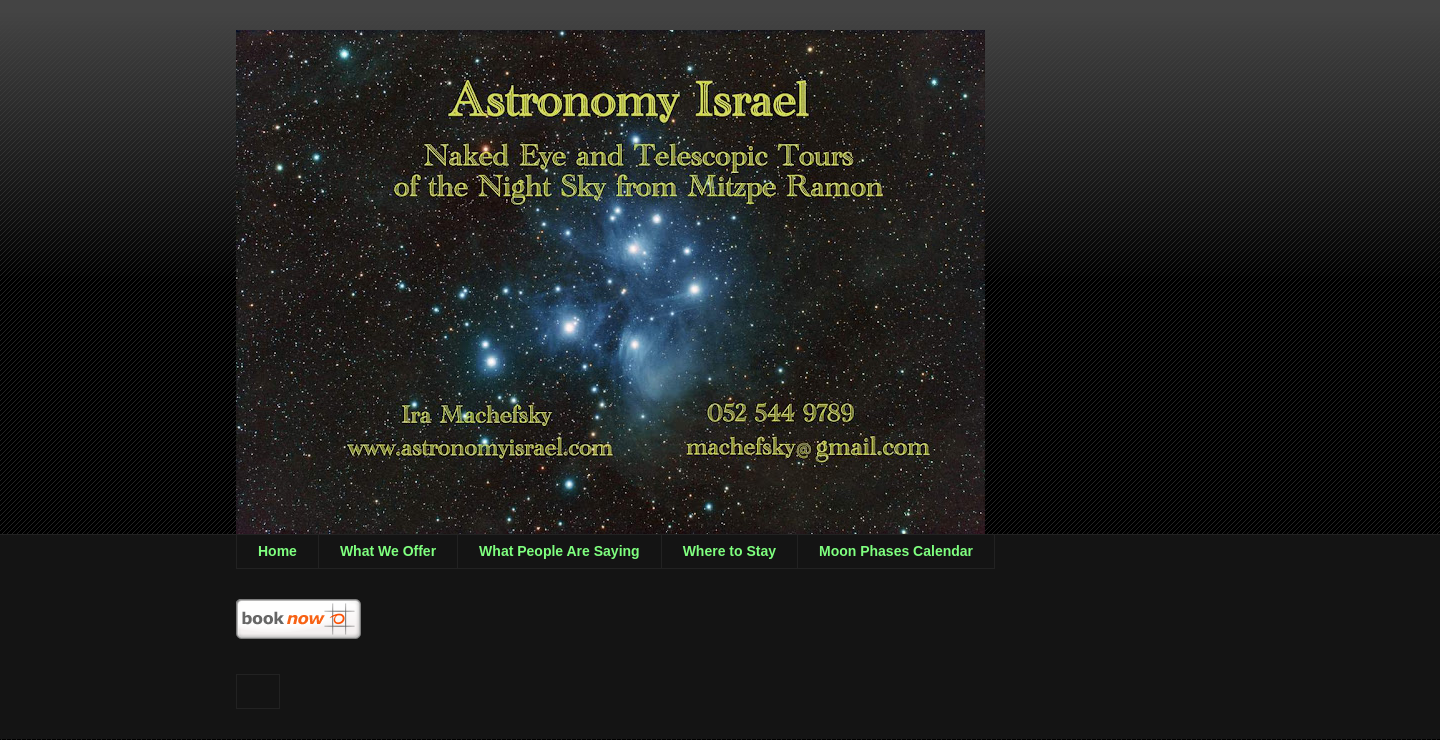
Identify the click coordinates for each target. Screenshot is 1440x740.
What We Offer (388, 551)
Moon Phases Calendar (896, 551)
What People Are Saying (559, 551)
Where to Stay (729, 551)
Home (277, 551)
